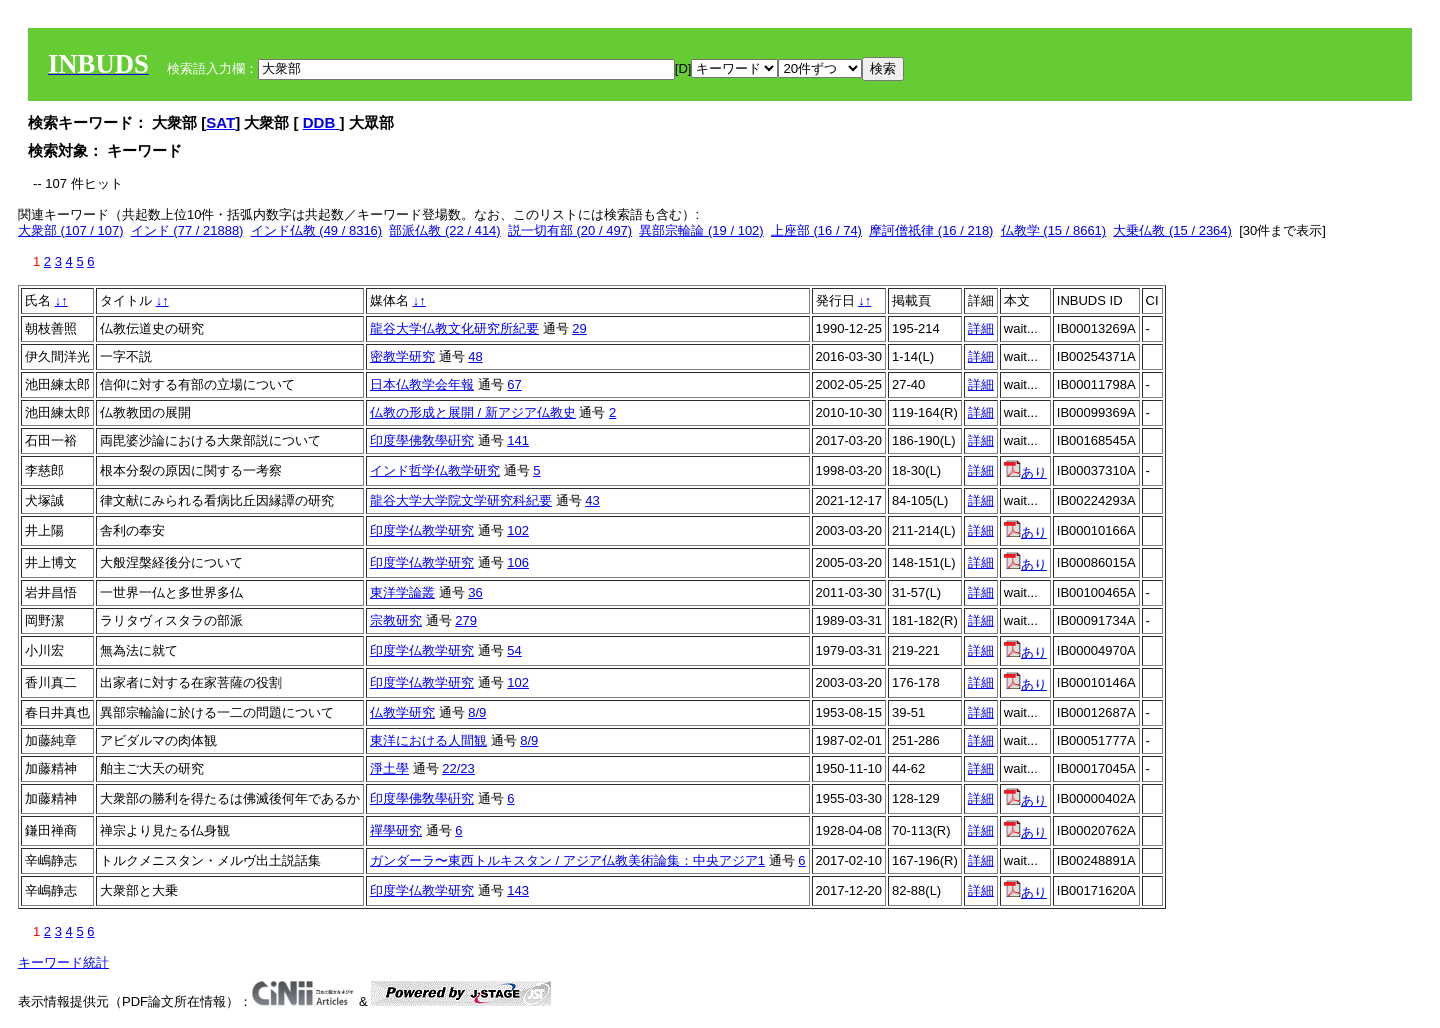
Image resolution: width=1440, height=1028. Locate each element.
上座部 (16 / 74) (816, 230)
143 (518, 890)
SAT (220, 122)
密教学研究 (402, 356)
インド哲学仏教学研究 (435, 470)
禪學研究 (396, 830)
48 (475, 356)
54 (514, 650)
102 (518, 530)
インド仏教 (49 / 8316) (317, 230)
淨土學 (389, 768)
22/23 (458, 768)
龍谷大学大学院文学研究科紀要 (461, 500)
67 (514, 384)
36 (475, 592)
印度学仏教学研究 (422, 530)
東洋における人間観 (428, 740)
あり (1025, 472)
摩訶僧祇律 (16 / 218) (931, 230)
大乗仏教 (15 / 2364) (1172, 230)
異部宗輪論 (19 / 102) (701, 230)
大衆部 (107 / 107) (71, 230)
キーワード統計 (63, 962)
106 (518, 562)
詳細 (981, 328)
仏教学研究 (402, 712)
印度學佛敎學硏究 (422, 440)
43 (592, 500)
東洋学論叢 (402, 592)
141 (518, 440)
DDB (321, 122)
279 (466, 620)
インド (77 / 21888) (187, 230)
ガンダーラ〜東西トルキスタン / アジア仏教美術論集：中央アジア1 (567, 860)
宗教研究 (396, 620)
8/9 (477, 712)
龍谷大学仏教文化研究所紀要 (454, 328)
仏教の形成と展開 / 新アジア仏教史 (473, 412)
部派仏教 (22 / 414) (444, 230)
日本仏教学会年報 (422, 384)
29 (579, 328)
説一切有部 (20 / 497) (570, 230)
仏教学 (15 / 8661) (1054, 230)
